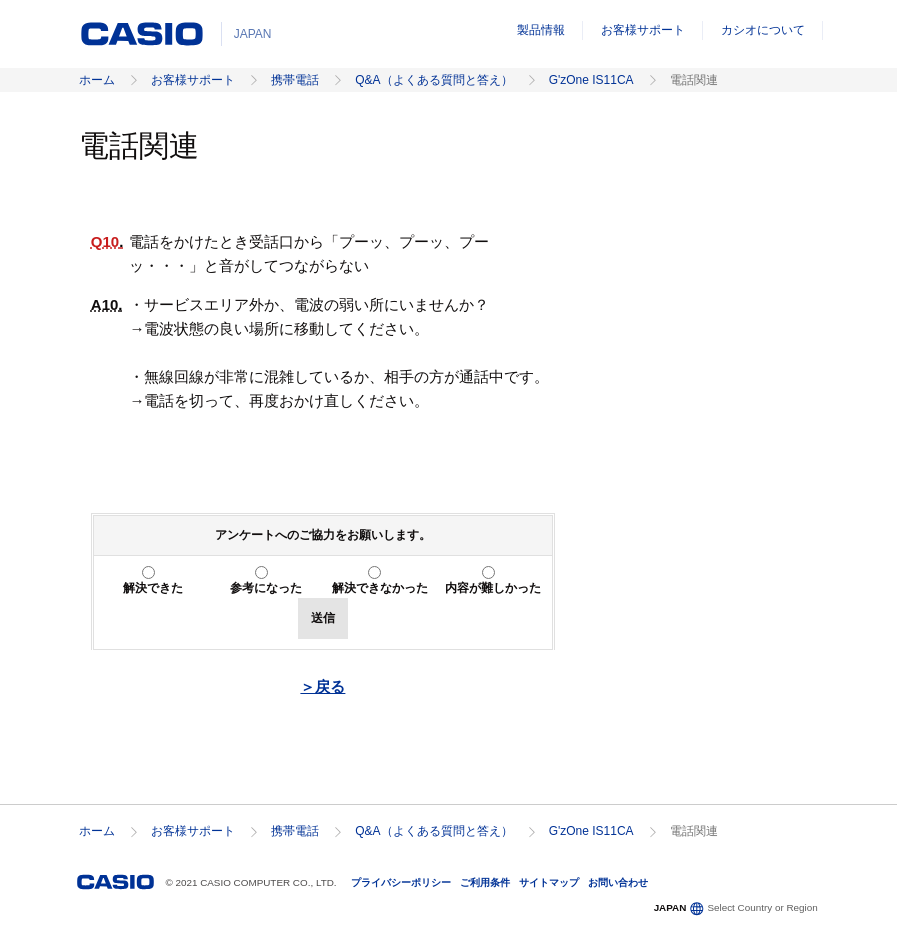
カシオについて (763, 30)
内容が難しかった (493, 588)
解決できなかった (380, 588)
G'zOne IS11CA (591, 80)
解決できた (153, 588)
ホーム (97, 80)
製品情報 (541, 30)
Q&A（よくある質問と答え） (433, 80)
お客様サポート (643, 30)
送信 (323, 618)
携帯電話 (295, 80)
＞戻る (322, 686)
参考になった (266, 588)
